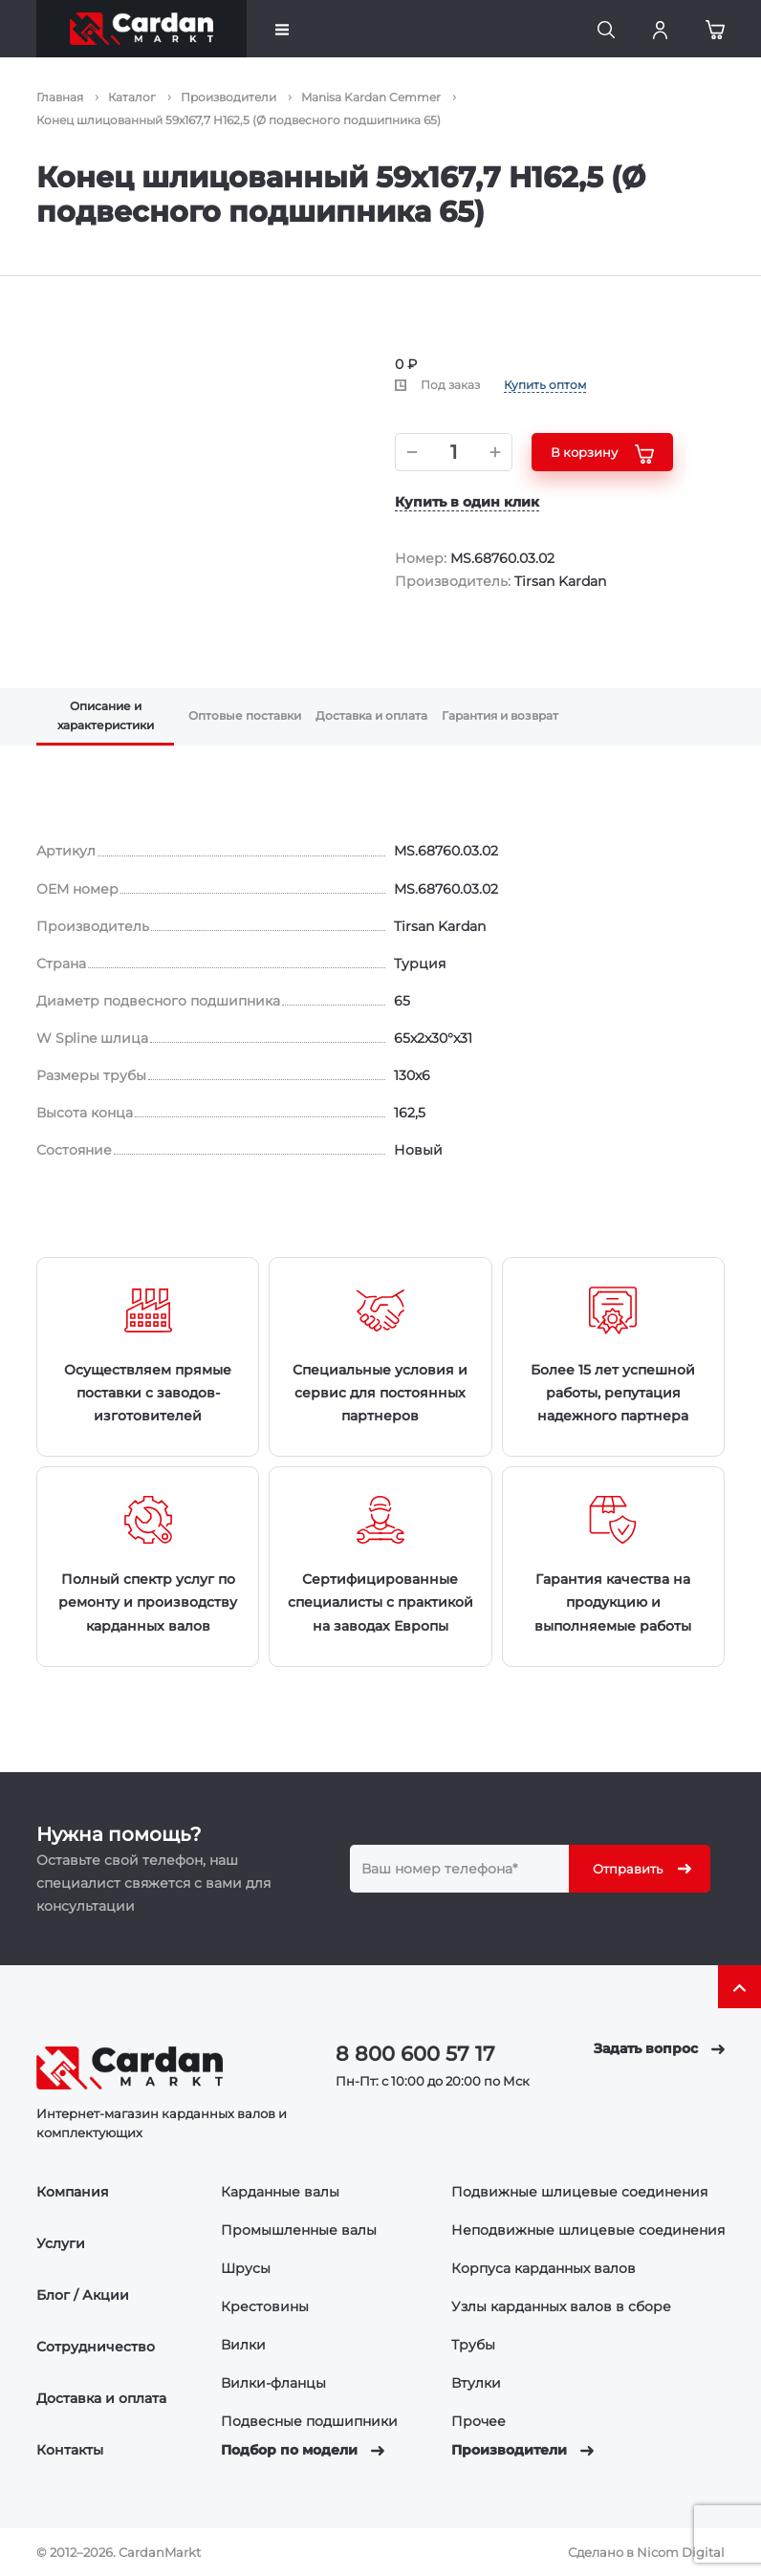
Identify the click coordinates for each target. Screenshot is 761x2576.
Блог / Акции (82, 2295)
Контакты (69, 2449)
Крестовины (265, 2306)
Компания (72, 2191)
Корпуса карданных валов (543, 2268)
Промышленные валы (299, 2230)
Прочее (478, 2421)
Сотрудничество (95, 2346)
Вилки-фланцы (273, 2383)
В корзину (602, 454)
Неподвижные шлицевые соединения (588, 2230)
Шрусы (246, 2268)
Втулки (476, 2383)
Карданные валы (280, 2191)
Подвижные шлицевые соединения (579, 2191)
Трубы (473, 2344)
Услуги (60, 2243)
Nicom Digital (681, 2552)
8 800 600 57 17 (415, 2054)
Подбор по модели (302, 2449)
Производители (522, 2449)
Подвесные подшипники (309, 2421)
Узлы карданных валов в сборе (561, 2306)
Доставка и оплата (101, 2398)
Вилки (243, 2344)
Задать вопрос (659, 2048)
